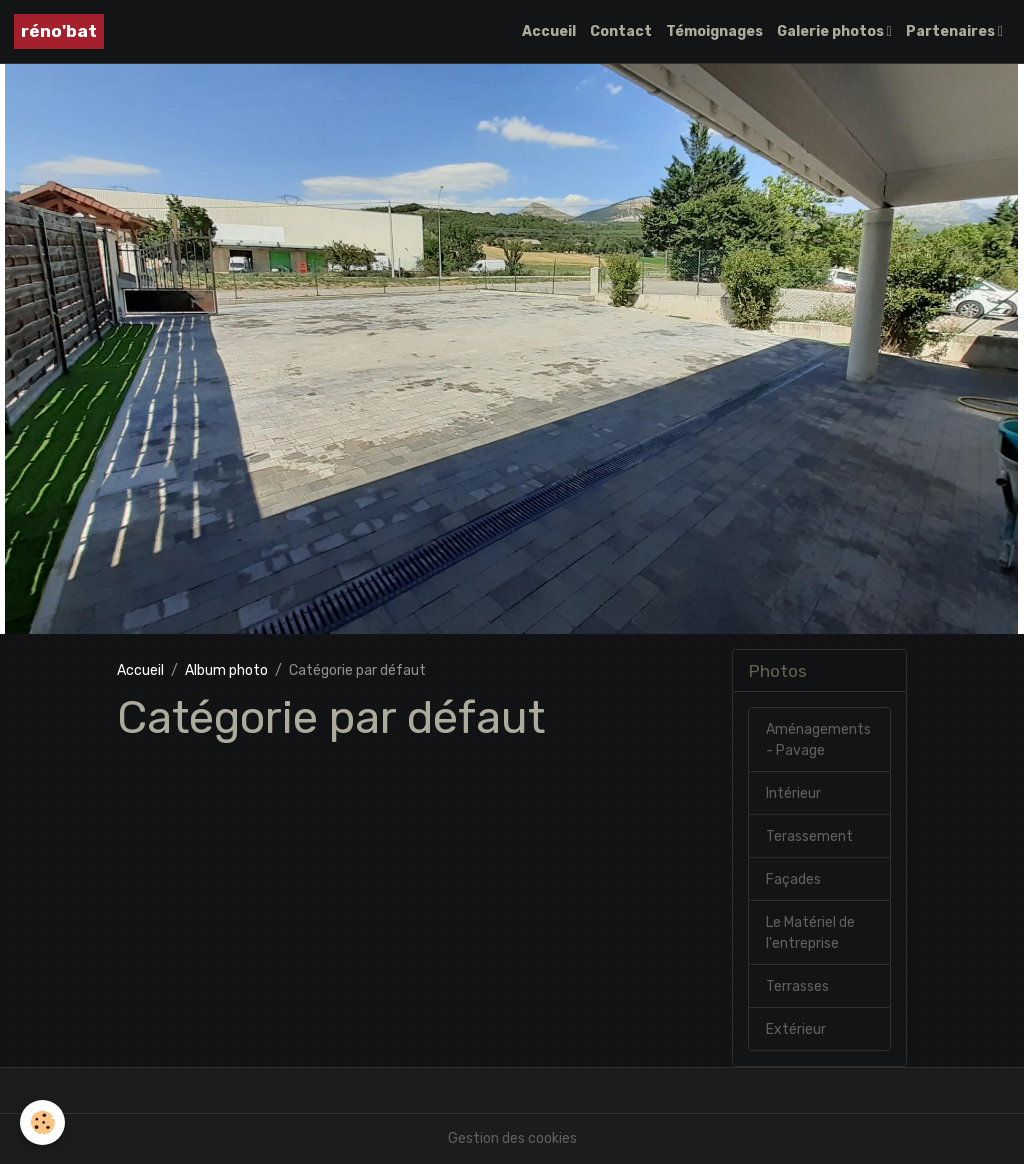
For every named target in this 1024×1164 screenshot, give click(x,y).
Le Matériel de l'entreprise (810, 933)
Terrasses (797, 986)
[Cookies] (42, 1122)
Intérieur (793, 793)
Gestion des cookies (512, 1138)
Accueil (549, 31)
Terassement (809, 836)
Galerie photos (832, 31)
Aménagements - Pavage (818, 740)
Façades (793, 879)
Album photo (226, 670)
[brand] (59, 31)
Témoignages (714, 31)
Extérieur (796, 1029)
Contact (621, 31)
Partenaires (952, 31)
